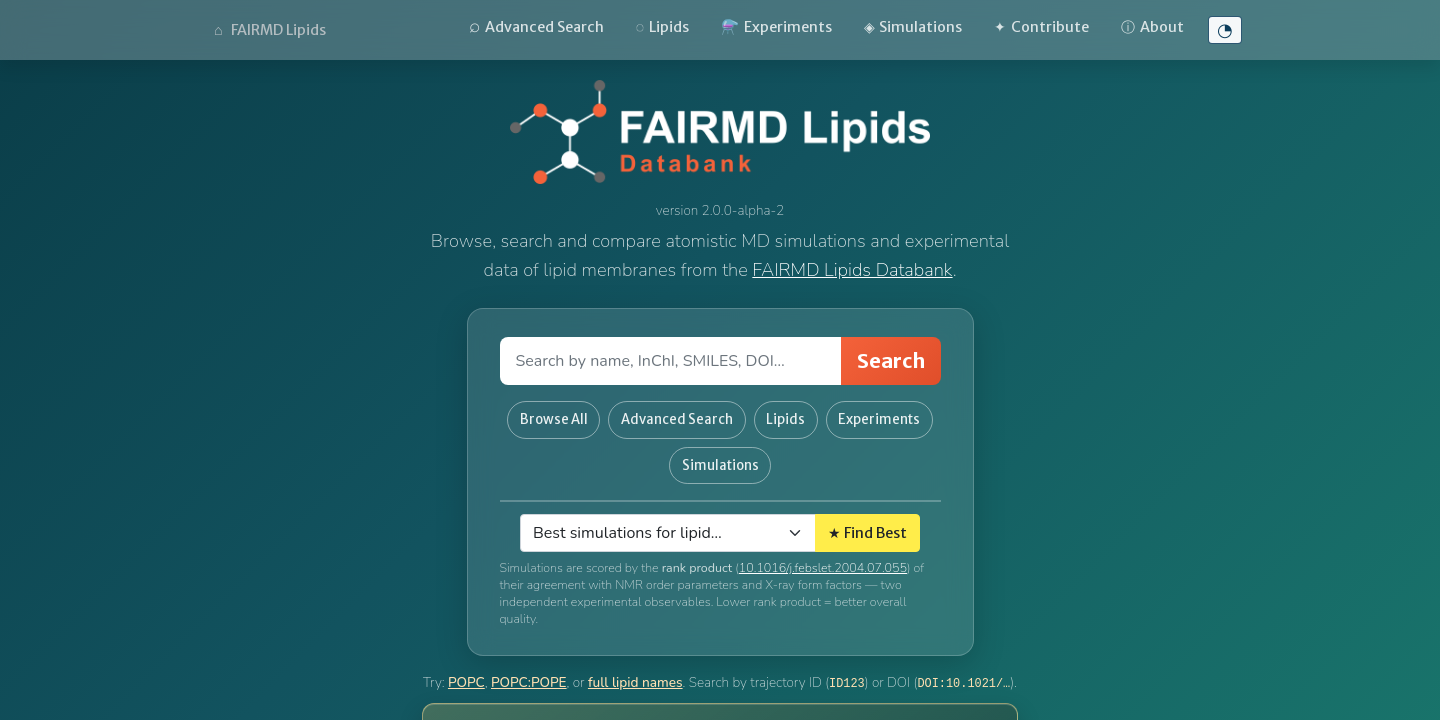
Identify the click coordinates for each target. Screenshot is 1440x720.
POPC (466, 670)
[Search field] (671, 361)
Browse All (606, 416)
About (1152, 27)
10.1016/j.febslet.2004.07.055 (823, 555)
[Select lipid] (668, 521)
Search (891, 360)
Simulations (913, 27)
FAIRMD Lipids (270, 30)
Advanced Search (536, 26)
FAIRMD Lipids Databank (852, 269)
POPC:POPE (529, 670)
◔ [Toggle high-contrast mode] (1225, 29)
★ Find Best (867, 520)
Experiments (776, 27)
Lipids (662, 27)
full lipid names (635, 670)
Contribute (1041, 27)
